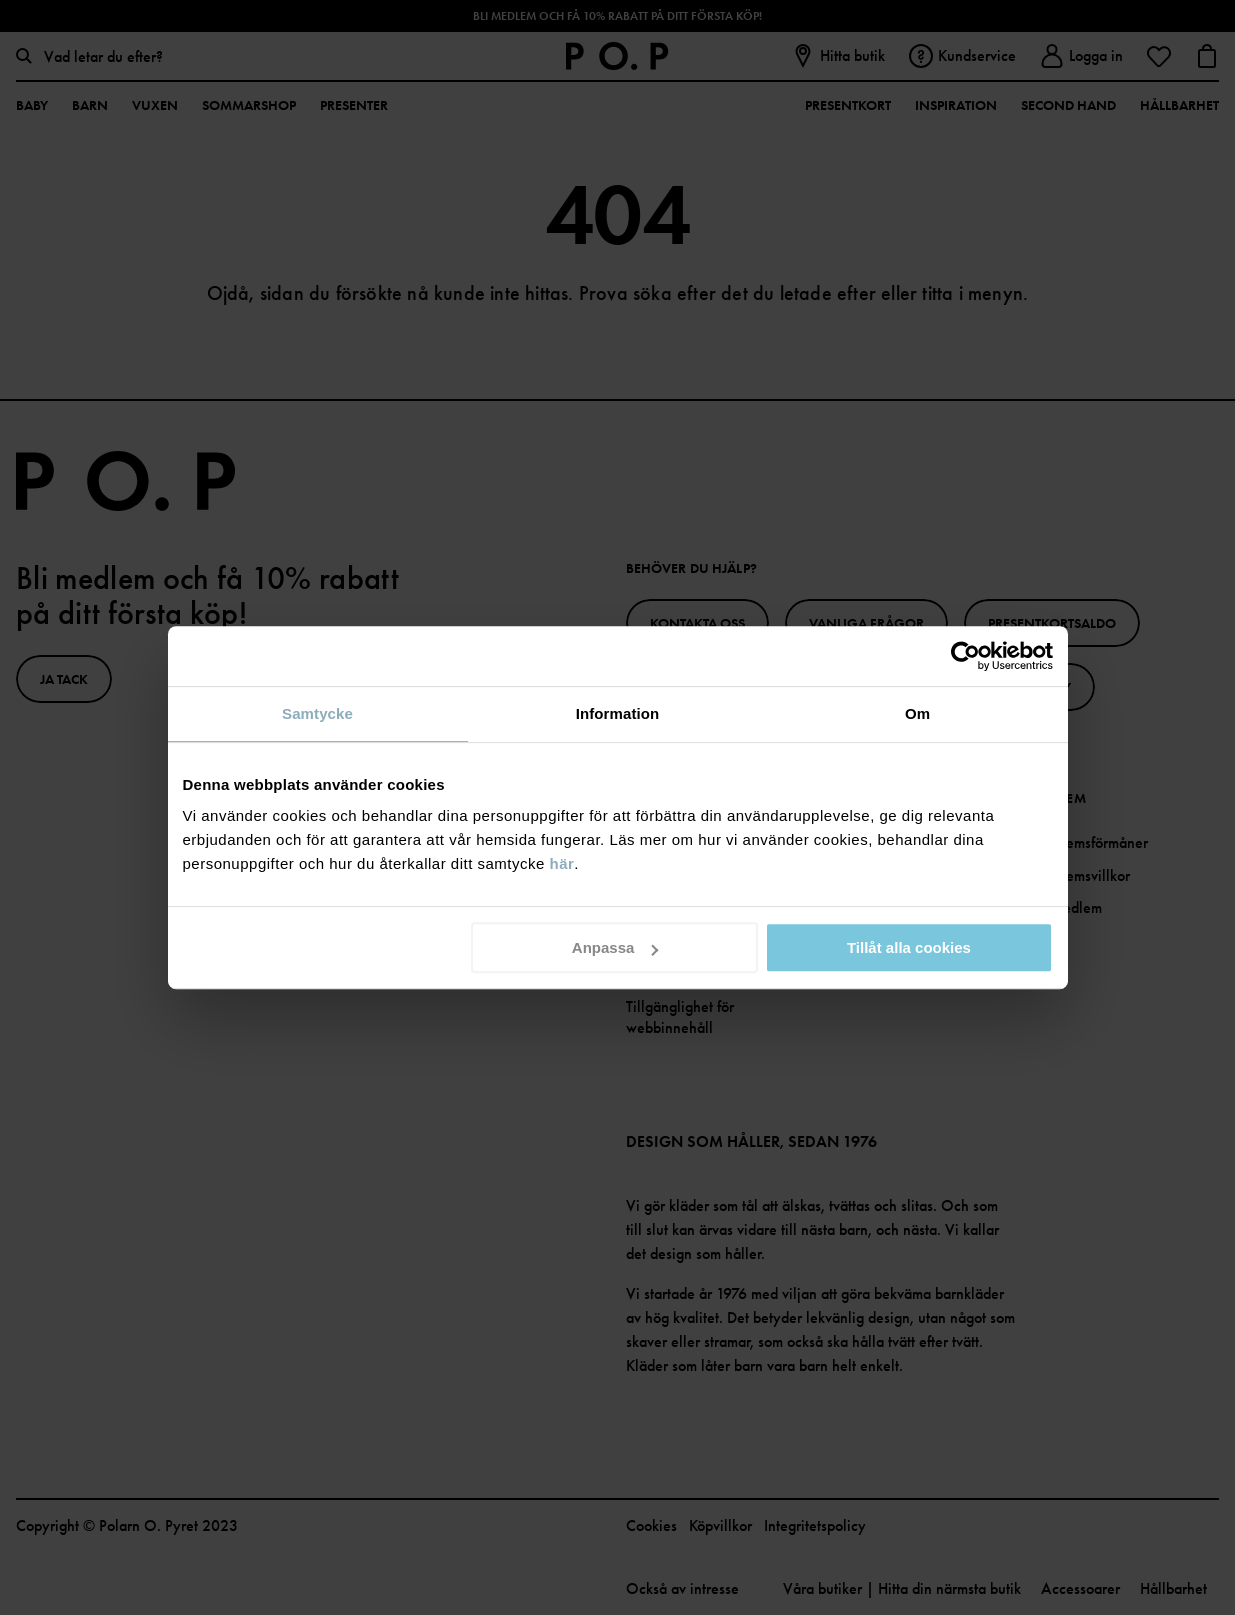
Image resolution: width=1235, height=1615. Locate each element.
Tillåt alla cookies (909, 947)
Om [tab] (917, 713)
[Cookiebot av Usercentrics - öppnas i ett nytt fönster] (965, 656)
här (562, 863)
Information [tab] (618, 713)
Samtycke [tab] (317, 713)
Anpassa (615, 947)
